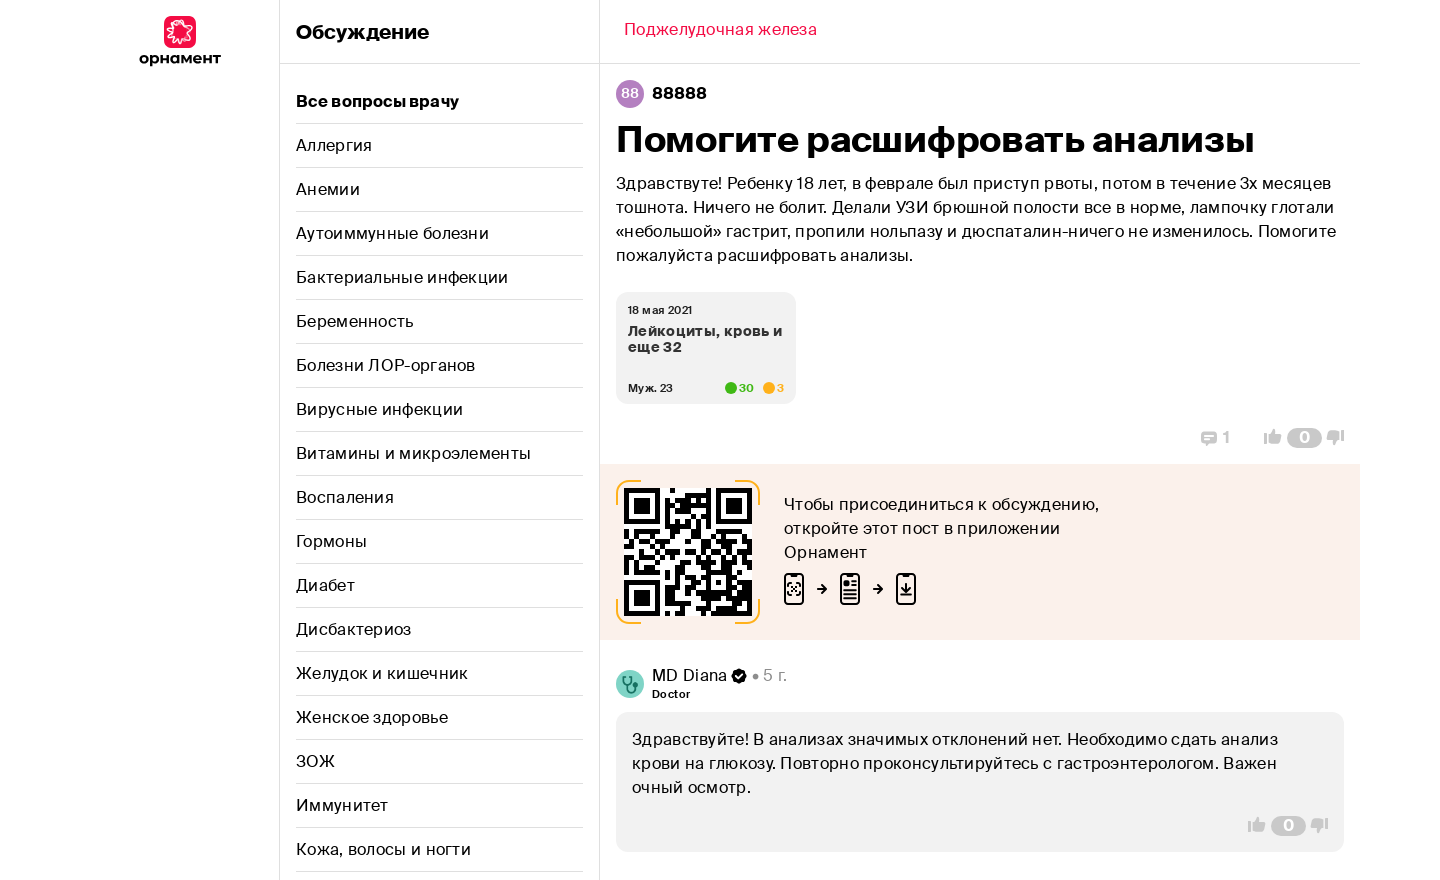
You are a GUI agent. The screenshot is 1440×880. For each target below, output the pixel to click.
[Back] (720, 32)
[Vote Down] (1341, 438)
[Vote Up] (1267, 438)
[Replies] (1215, 438)
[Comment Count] (1304, 438)
